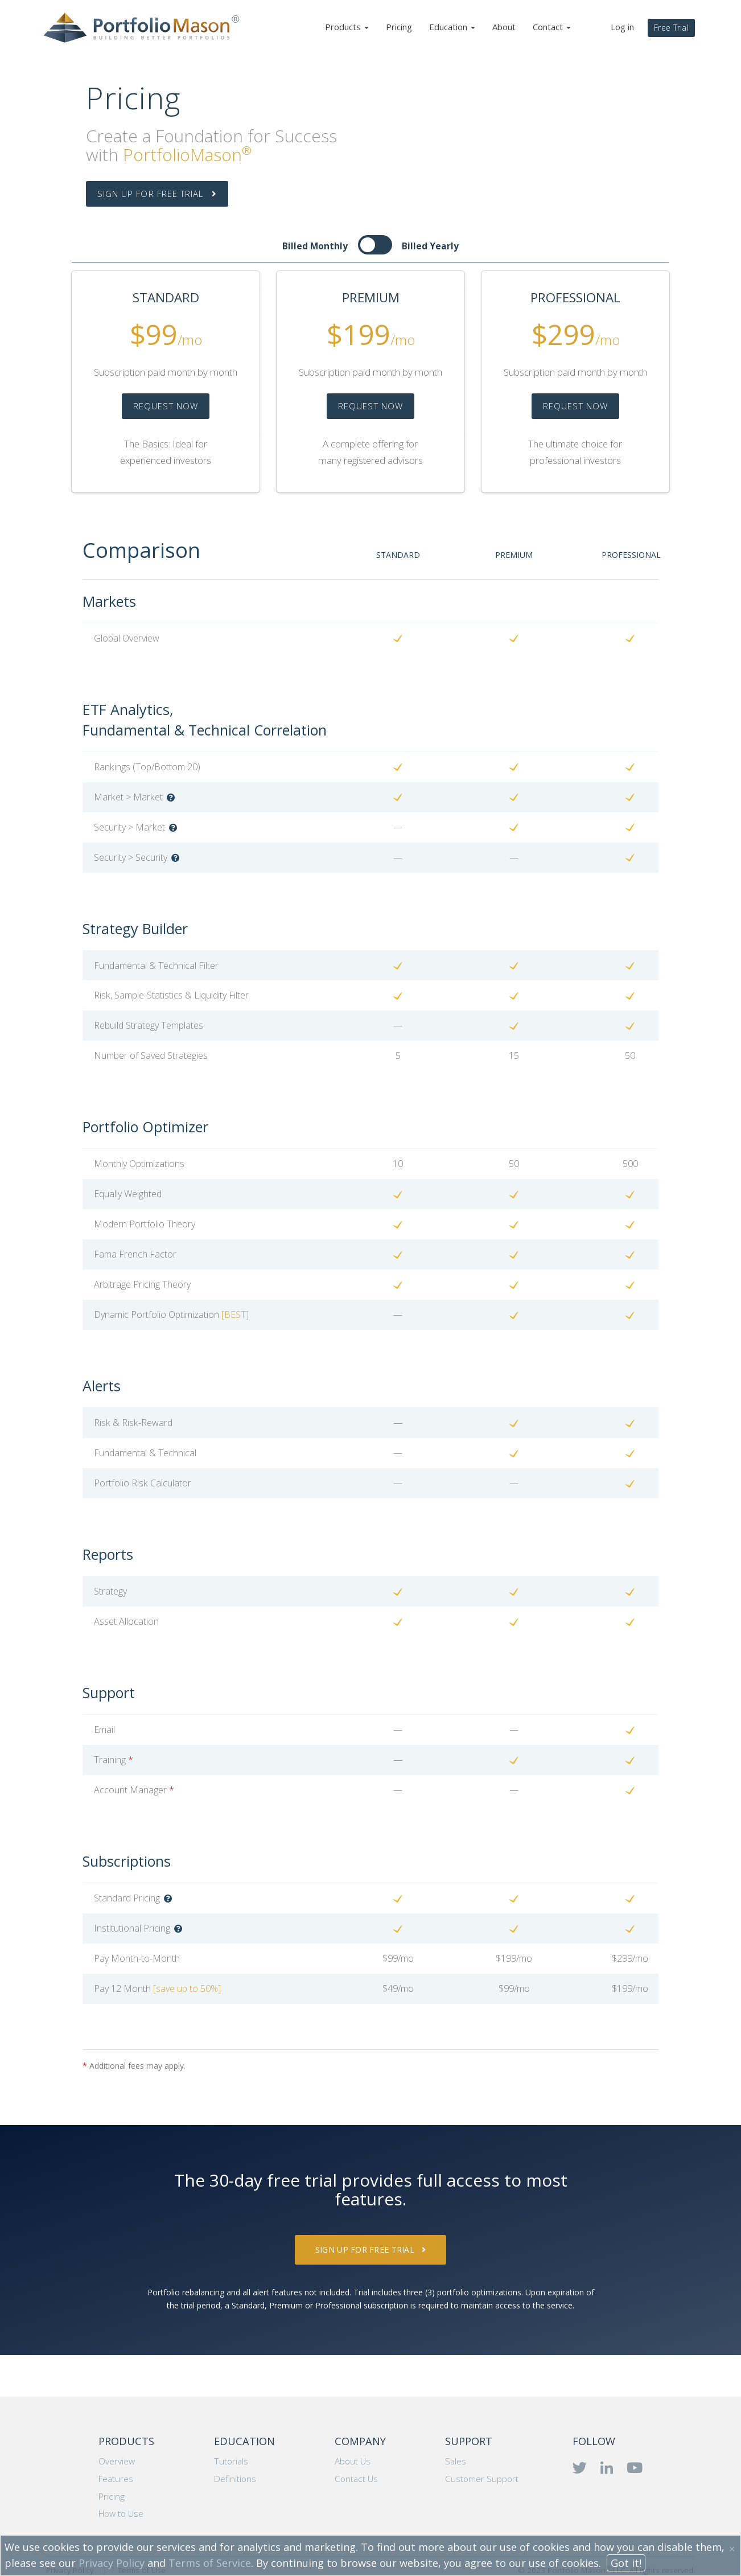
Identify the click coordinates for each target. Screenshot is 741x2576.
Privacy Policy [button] (112, 2563)
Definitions (235, 2479)
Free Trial (671, 27)
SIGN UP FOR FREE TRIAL (157, 193)
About (504, 26)
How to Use (120, 2514)
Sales (455, 2461)
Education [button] (452, 26)
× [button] (732, 2549)
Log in (622, 26)
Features (115, 2479)
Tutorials (231, 2461)
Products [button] (347, 26)
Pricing (399, 26)
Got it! (626, 2563)
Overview (116, 2461)
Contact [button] (552, 26)
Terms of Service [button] (209, 2563)
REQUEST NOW (165, 406)
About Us (352, 2461)
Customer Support (481, 2479)
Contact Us (356, 2479)
